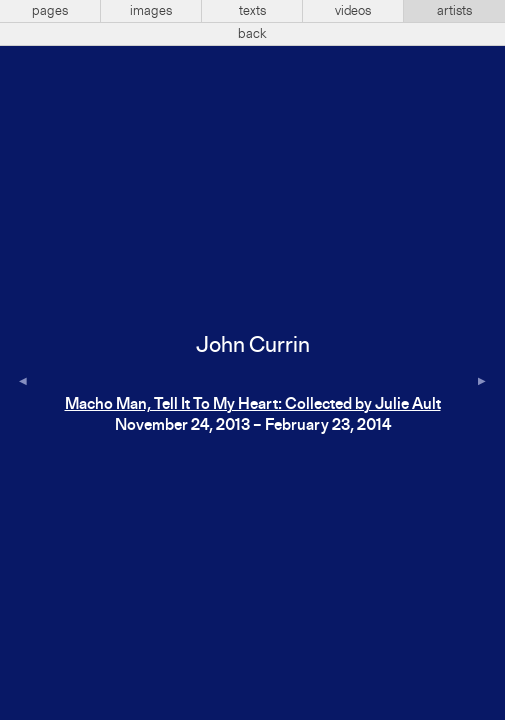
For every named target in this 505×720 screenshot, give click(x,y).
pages (50, 11)
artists (454, 11)
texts (252, 11)
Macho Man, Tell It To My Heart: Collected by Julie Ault (253, 405)
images (151, 11)
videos (353, 11)
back (252, 34)
